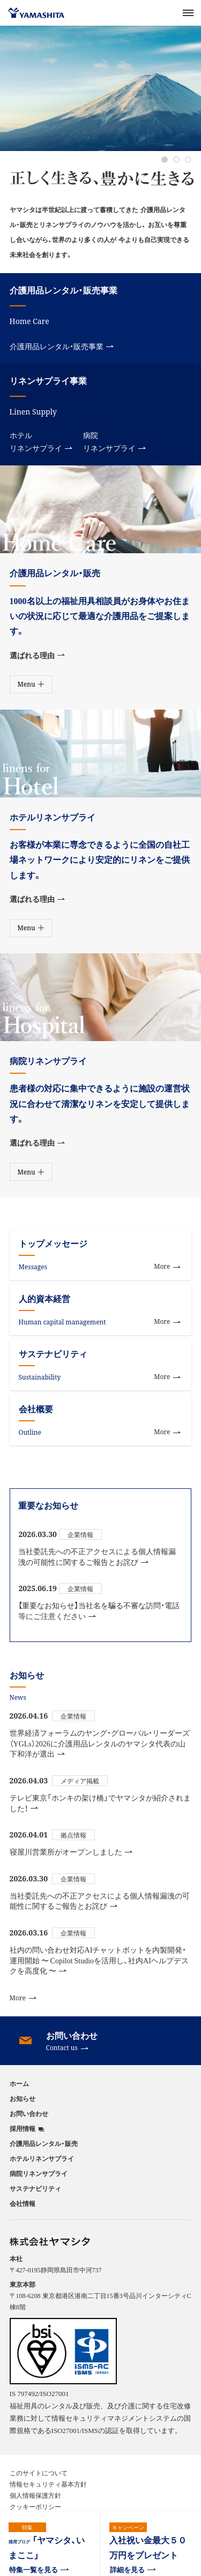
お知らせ (22, 2098)
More (23, 1997)
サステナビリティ (35, 2188)
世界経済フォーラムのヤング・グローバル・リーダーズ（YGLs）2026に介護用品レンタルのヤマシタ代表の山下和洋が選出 (100, 1743)
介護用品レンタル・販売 (44, 2143)
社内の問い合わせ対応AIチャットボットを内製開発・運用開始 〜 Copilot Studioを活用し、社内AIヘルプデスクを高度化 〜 (99, 1960)
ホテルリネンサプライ (41, 442)
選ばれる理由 (37, 655)
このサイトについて (39, 2472)
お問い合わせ (29, 2113)
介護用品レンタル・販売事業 (62, 346)
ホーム (19, 2083)
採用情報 (22, 2129)
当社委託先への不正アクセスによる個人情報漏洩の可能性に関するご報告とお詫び (97, 1556)
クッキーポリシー (35, 2506)
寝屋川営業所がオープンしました (71, 1852)
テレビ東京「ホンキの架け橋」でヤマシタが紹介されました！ (100, 1802)
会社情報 (22, 2203)
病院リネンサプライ (114, 442)
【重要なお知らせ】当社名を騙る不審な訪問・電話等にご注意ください (99, 1610)
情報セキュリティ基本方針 (48, 2484)
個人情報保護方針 (35, 2495)
